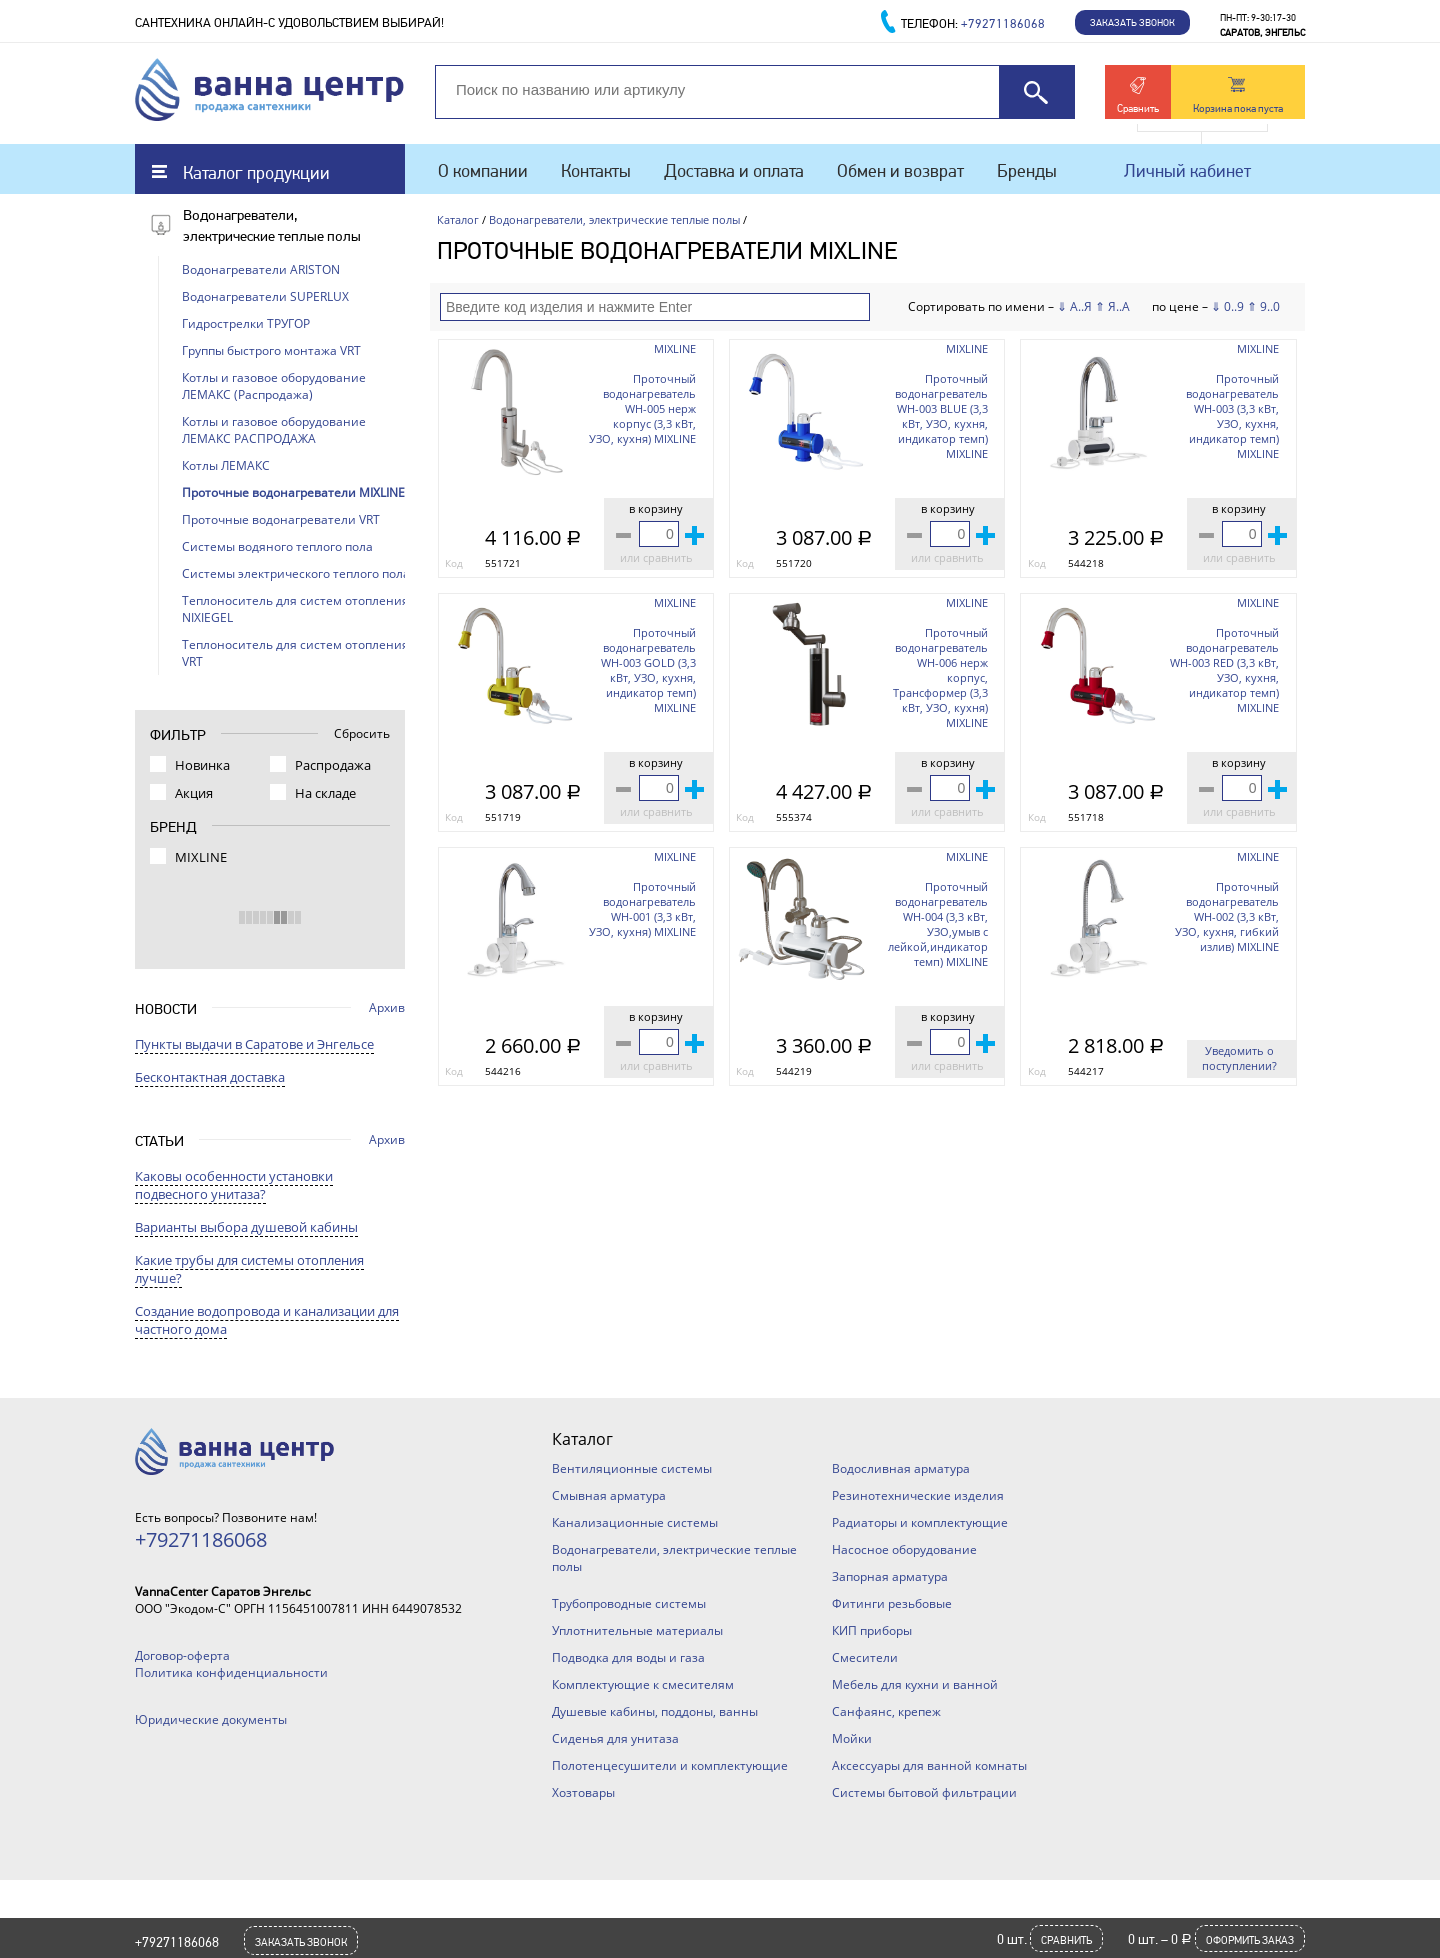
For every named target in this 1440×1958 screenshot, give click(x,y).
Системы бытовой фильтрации (924, 1792)
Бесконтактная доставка (210, 1077)
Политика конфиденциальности (231, 1672)
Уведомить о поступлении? (1239, 1058)
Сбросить (362, 733)
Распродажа (333, 765)
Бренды (1027, 170)
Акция (194, 793)
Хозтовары (583, 1792)
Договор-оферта (182, 1655)
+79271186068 (177, 1942)
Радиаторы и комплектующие (920, 1522)
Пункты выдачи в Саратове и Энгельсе (254, 1044)
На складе (325, 793)
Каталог (458, 219)
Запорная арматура (890, 1576)
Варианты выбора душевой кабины (246, 1227)
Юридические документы (211, 1719)
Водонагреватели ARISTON (261, 269)
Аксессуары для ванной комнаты (929, 1765)
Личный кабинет (1187, 170)
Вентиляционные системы (632, 1468)
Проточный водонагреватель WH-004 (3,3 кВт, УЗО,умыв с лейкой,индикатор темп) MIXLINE (938, 924)
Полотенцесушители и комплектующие (670, 1765)
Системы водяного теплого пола (277, 546)
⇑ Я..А (1112, 306)
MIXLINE (675, 348)
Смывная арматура (609, 1495)
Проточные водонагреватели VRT (281, 519)
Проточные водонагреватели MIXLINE (293, 492)
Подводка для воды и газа (628, 1657)
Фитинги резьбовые (892, 1603)
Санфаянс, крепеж (886, 1711)
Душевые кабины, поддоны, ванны (655, 1711)
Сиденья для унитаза (615, 1738)
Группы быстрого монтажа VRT (271, 350)
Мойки (852, 1738)
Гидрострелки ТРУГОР (246, 323)
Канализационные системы (635, 1522)
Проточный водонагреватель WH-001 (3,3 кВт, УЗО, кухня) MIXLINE (642, 909)
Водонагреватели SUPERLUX (265, 296)
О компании (483, 170)
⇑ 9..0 (1263, 306)
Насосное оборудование (904, 1549)
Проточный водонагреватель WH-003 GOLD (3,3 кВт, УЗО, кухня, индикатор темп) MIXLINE (648, 670)
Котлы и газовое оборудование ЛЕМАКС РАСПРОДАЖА (274, 430)
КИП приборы (872, 1630)
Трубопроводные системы (629, 1603)
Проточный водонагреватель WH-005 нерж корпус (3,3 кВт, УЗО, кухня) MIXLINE (642, 408)
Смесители (865, 1657)
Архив (387, 1007)
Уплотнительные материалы (637, 1630)
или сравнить (656, 557)
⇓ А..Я (1074, 306)
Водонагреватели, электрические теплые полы (614, 219)
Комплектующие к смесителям (643, 1684)
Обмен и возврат (900, 170)
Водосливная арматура (901, 1468)
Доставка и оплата (734, 170)
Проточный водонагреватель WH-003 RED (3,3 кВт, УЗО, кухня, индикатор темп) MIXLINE (1224, 670)
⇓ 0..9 (1227, 306)
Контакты (596, 170)
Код (454, 563)
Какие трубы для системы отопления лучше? (249, 1269)
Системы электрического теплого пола (296, 573)
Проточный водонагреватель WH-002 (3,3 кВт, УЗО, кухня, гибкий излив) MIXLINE (1227, 916)
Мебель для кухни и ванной (915, 1684)
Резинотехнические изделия (918, 1495)
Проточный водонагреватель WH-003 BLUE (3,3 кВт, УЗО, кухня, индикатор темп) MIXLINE (941, 416)
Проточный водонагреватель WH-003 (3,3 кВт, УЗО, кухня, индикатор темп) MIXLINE (1232, 416)
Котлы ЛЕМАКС (226, 465)
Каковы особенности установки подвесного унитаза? (234, 1185)
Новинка (202, 765)
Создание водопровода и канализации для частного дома (267, 1320)
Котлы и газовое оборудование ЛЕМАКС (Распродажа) (274, 386)
